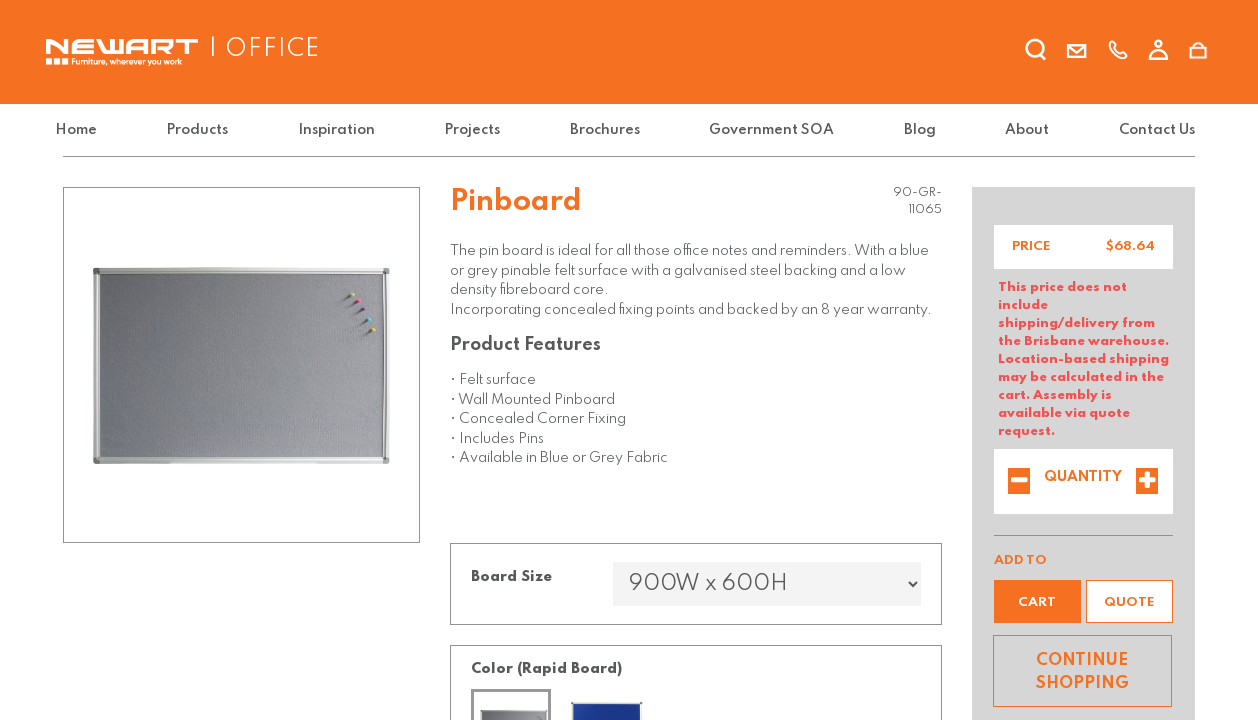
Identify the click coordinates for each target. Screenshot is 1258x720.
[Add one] (1147, 483)
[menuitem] (88, 130)
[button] (1037, 601)
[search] (1036, 53)
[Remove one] (1019, 483)
